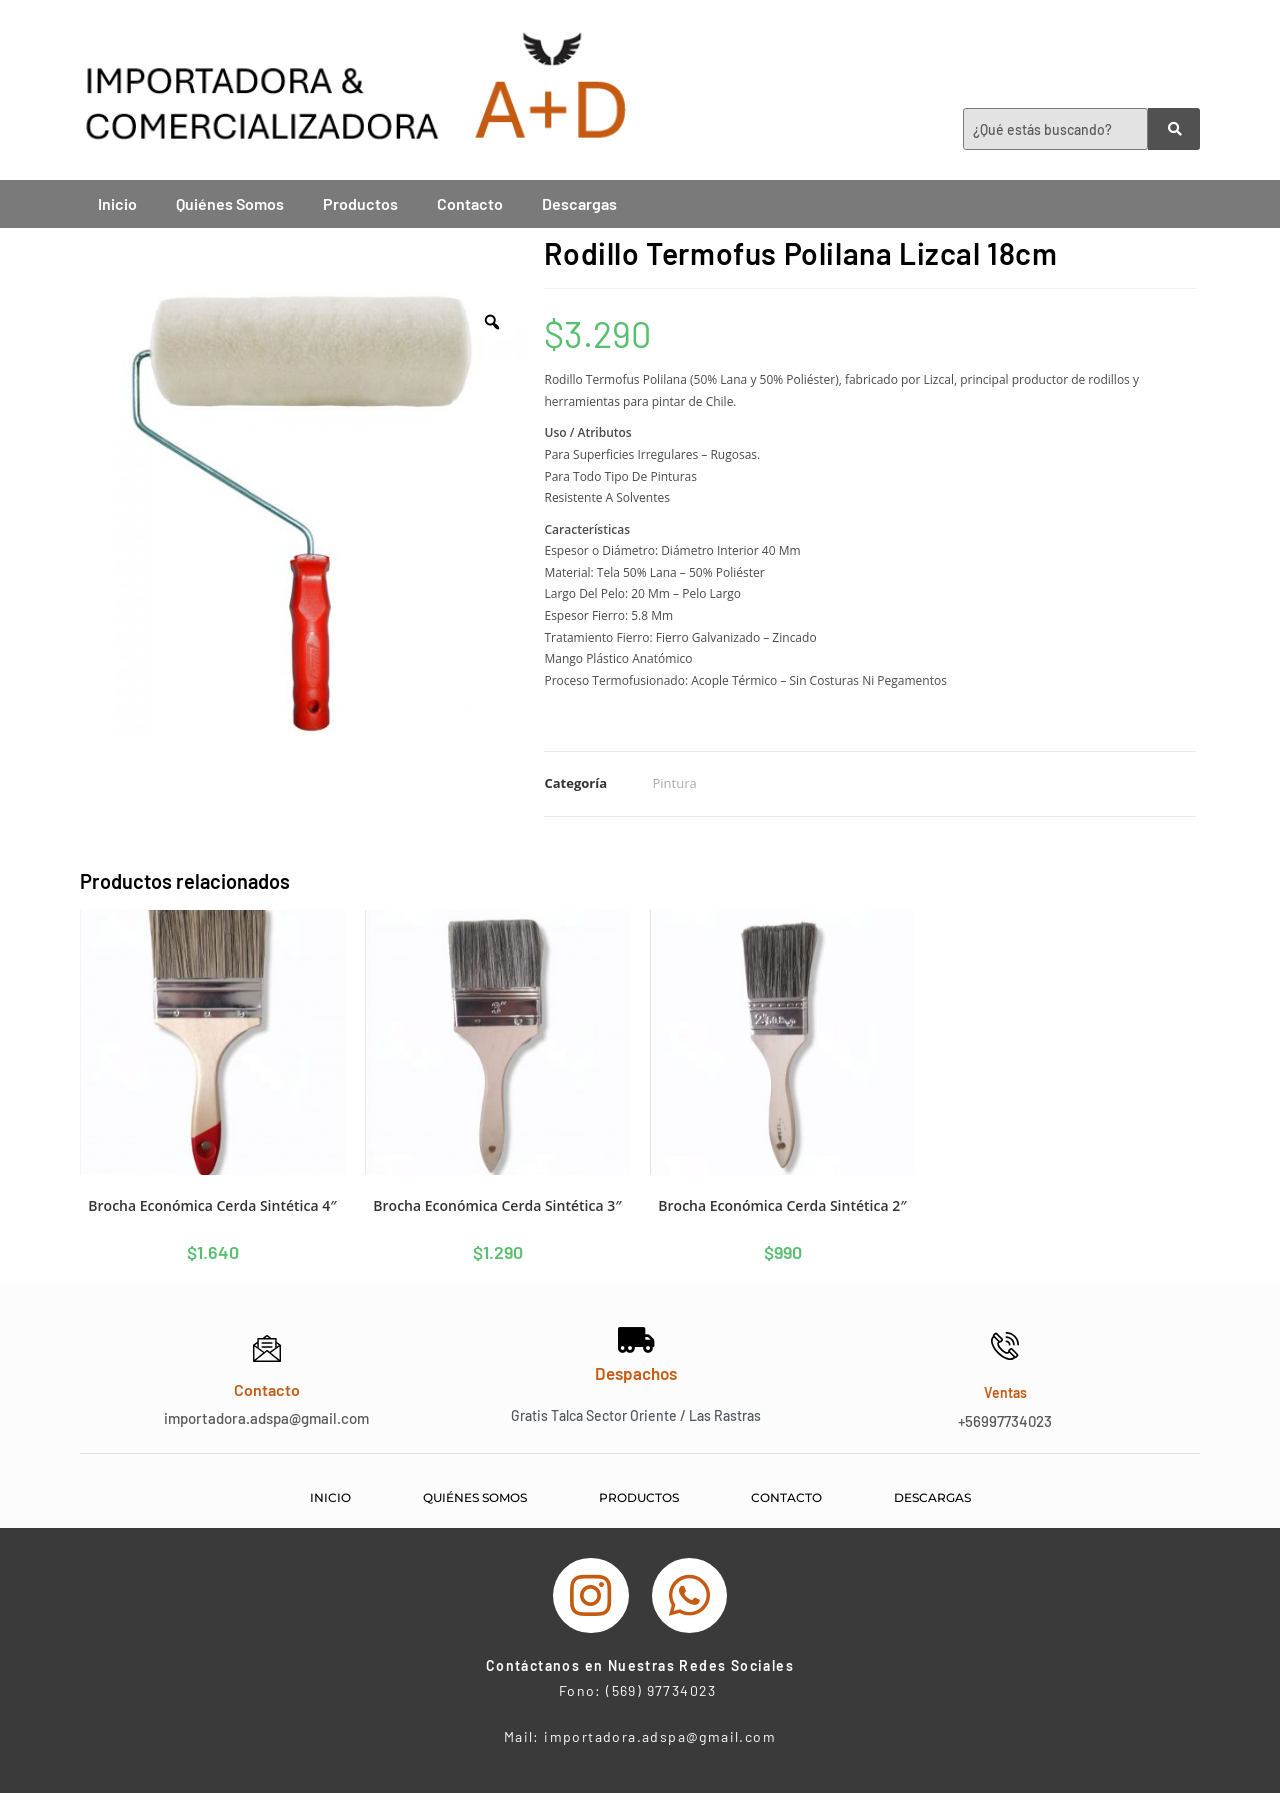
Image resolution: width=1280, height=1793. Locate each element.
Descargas (579, 203)
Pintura (674, 783)
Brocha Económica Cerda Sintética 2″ (782, 1205)
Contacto (470, 203)
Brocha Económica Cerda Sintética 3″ (497, 1205)
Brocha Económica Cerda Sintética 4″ (212, 1205)
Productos (360, 203)
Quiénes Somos (230, 203)
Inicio (117, 203)
